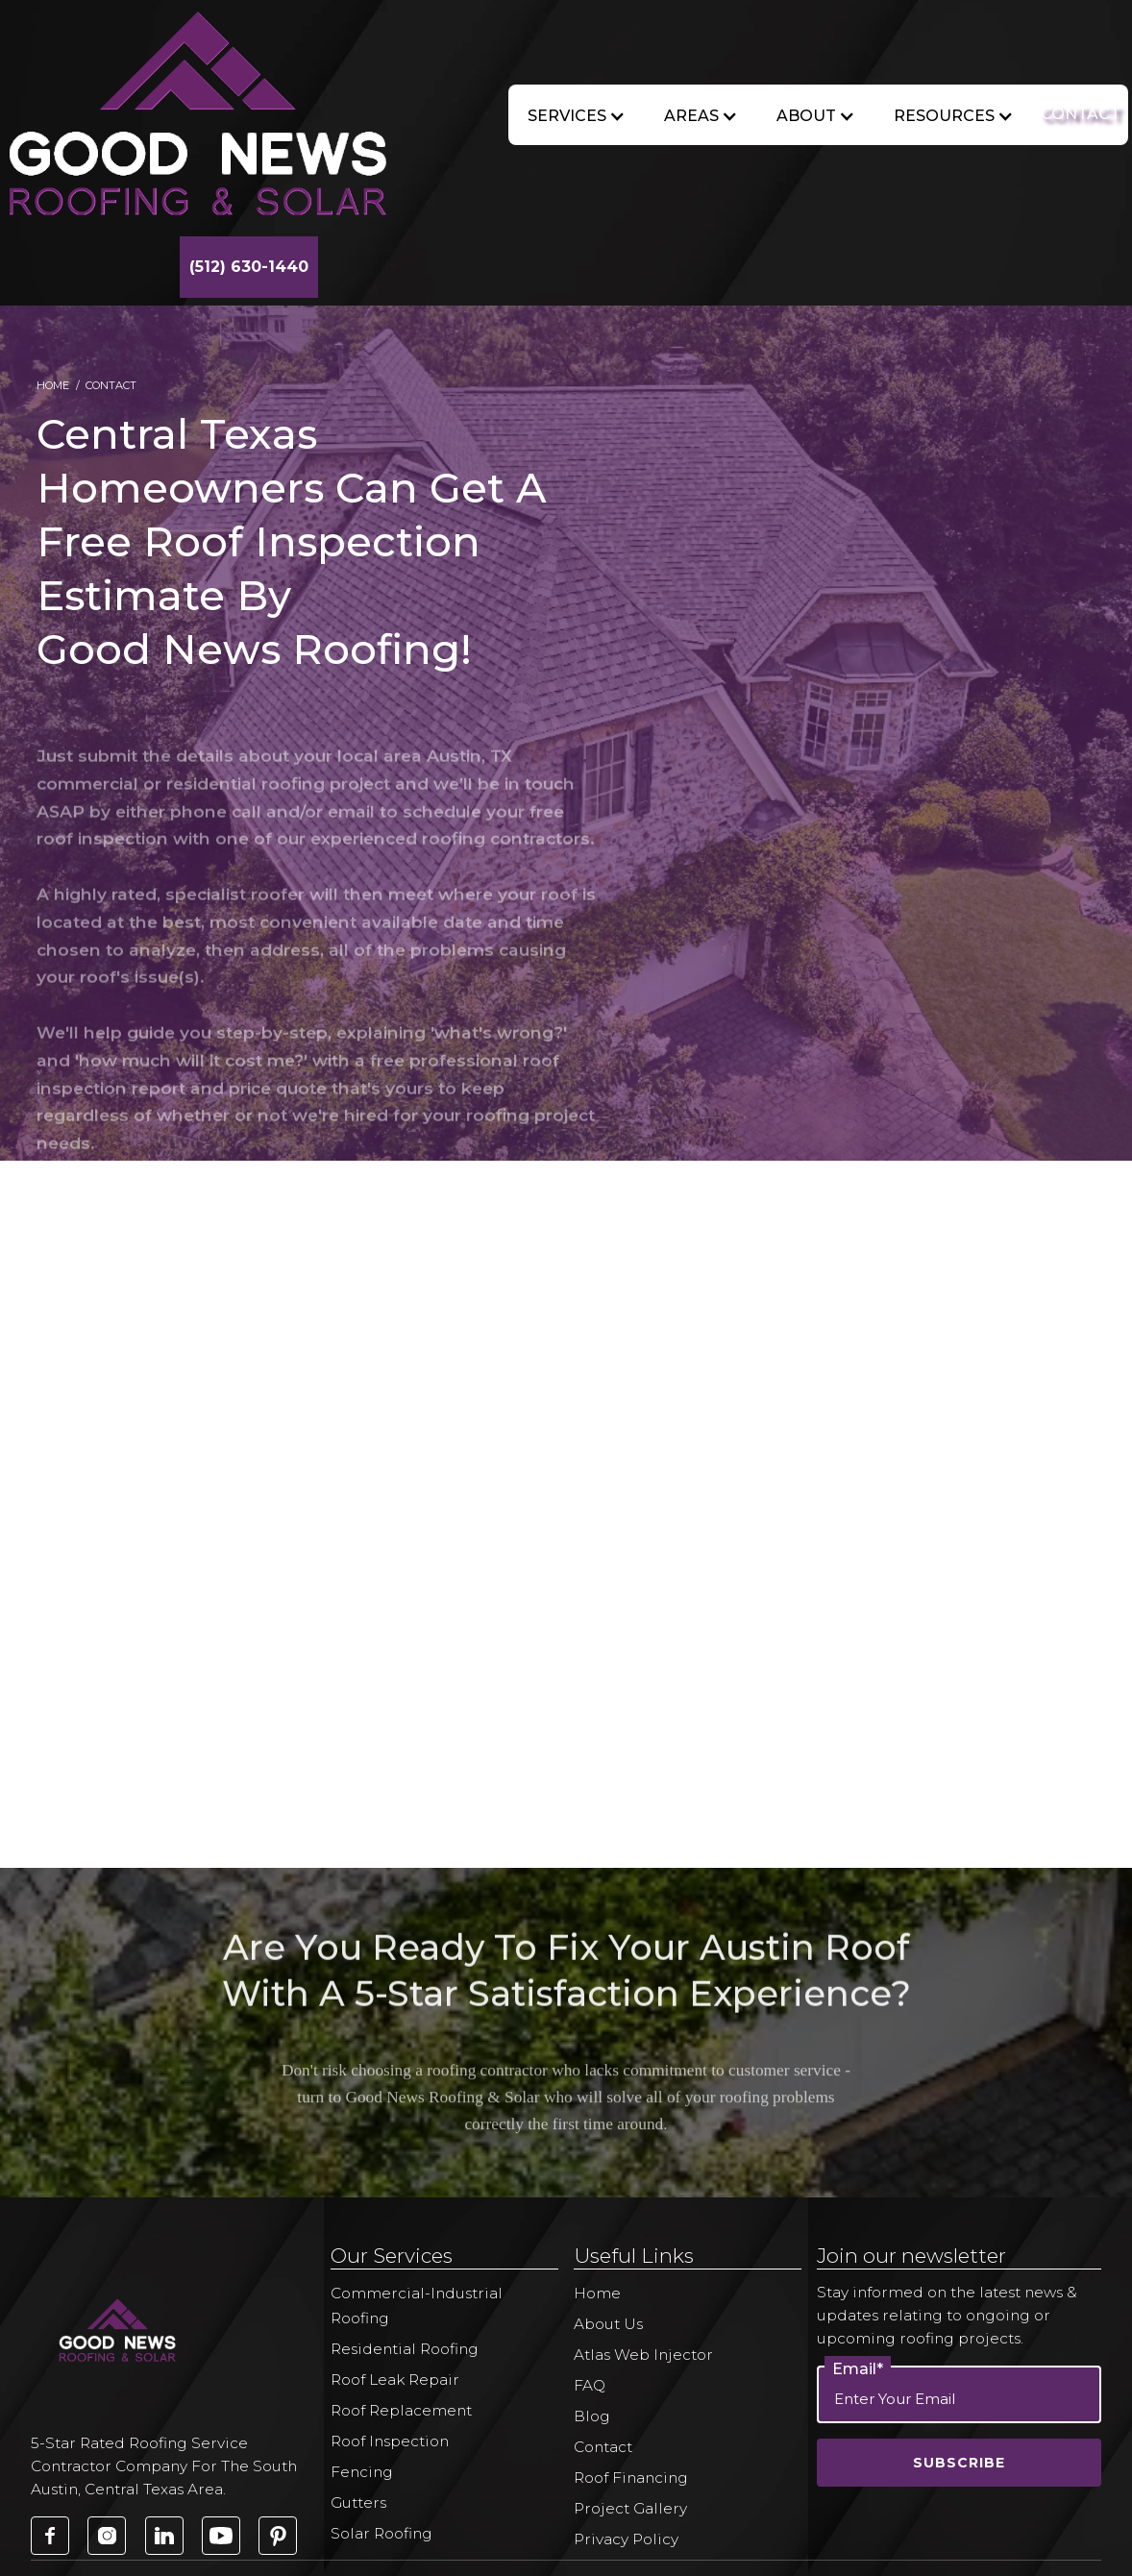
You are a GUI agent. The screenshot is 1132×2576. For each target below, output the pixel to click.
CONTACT (1080, 114)
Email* (857, 2369)
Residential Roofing (405, 2349)
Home (53, 385)
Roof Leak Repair (395, 2379)
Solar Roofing (381, 2533)
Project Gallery (630, 2508)
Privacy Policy (626, 2539)
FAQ (589, 2385)
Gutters (358, 2502)
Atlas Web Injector (643, 2354)
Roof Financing (631, 2477)
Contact (603, 2447)
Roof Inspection (390, 2441)
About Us (608, 2324)
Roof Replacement (401, 2410)
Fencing (362, 2472)
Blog (592, 2416)
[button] (576, 116)
